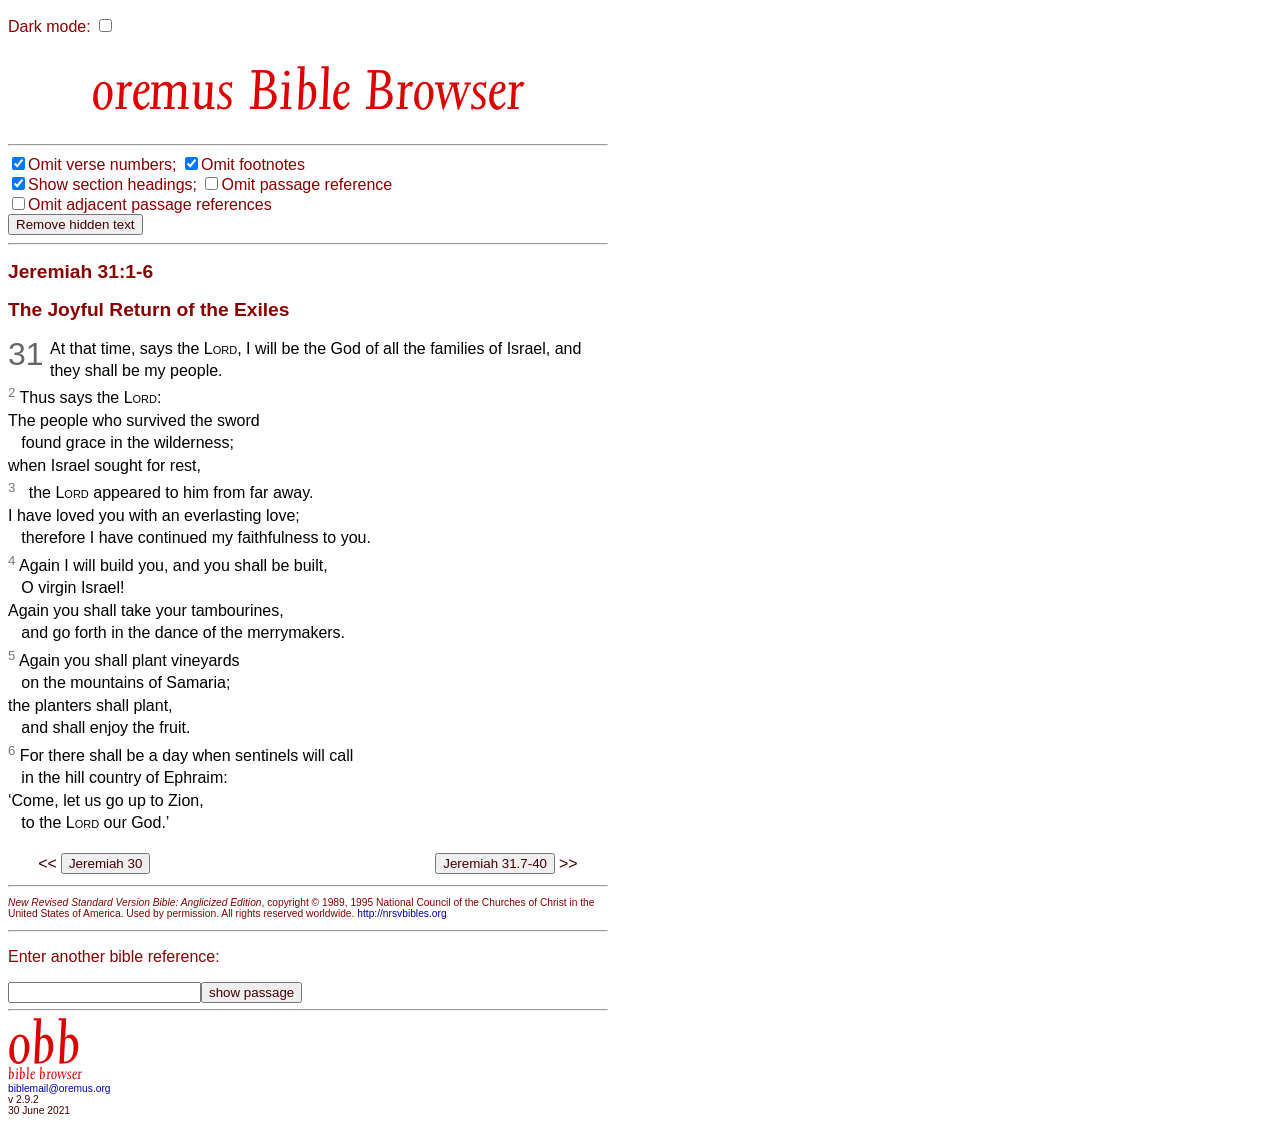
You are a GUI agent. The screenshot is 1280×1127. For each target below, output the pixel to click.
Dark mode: (49, 26)
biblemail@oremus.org (59, 1088)
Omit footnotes (253, 164)
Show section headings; (112, 184)
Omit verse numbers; (102, 164)
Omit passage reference (306, 184)
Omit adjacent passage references (150, 204)
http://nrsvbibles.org (401, 913)
